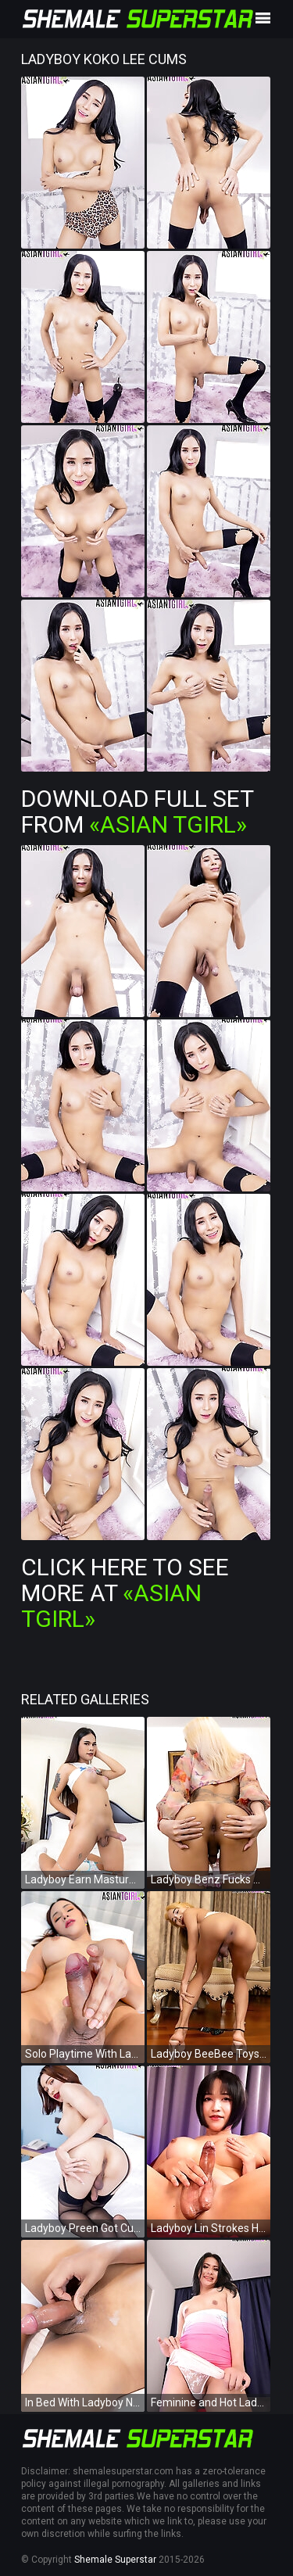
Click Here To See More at (125, 1592)
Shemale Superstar (115, 2559)
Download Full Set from (137, 811)
